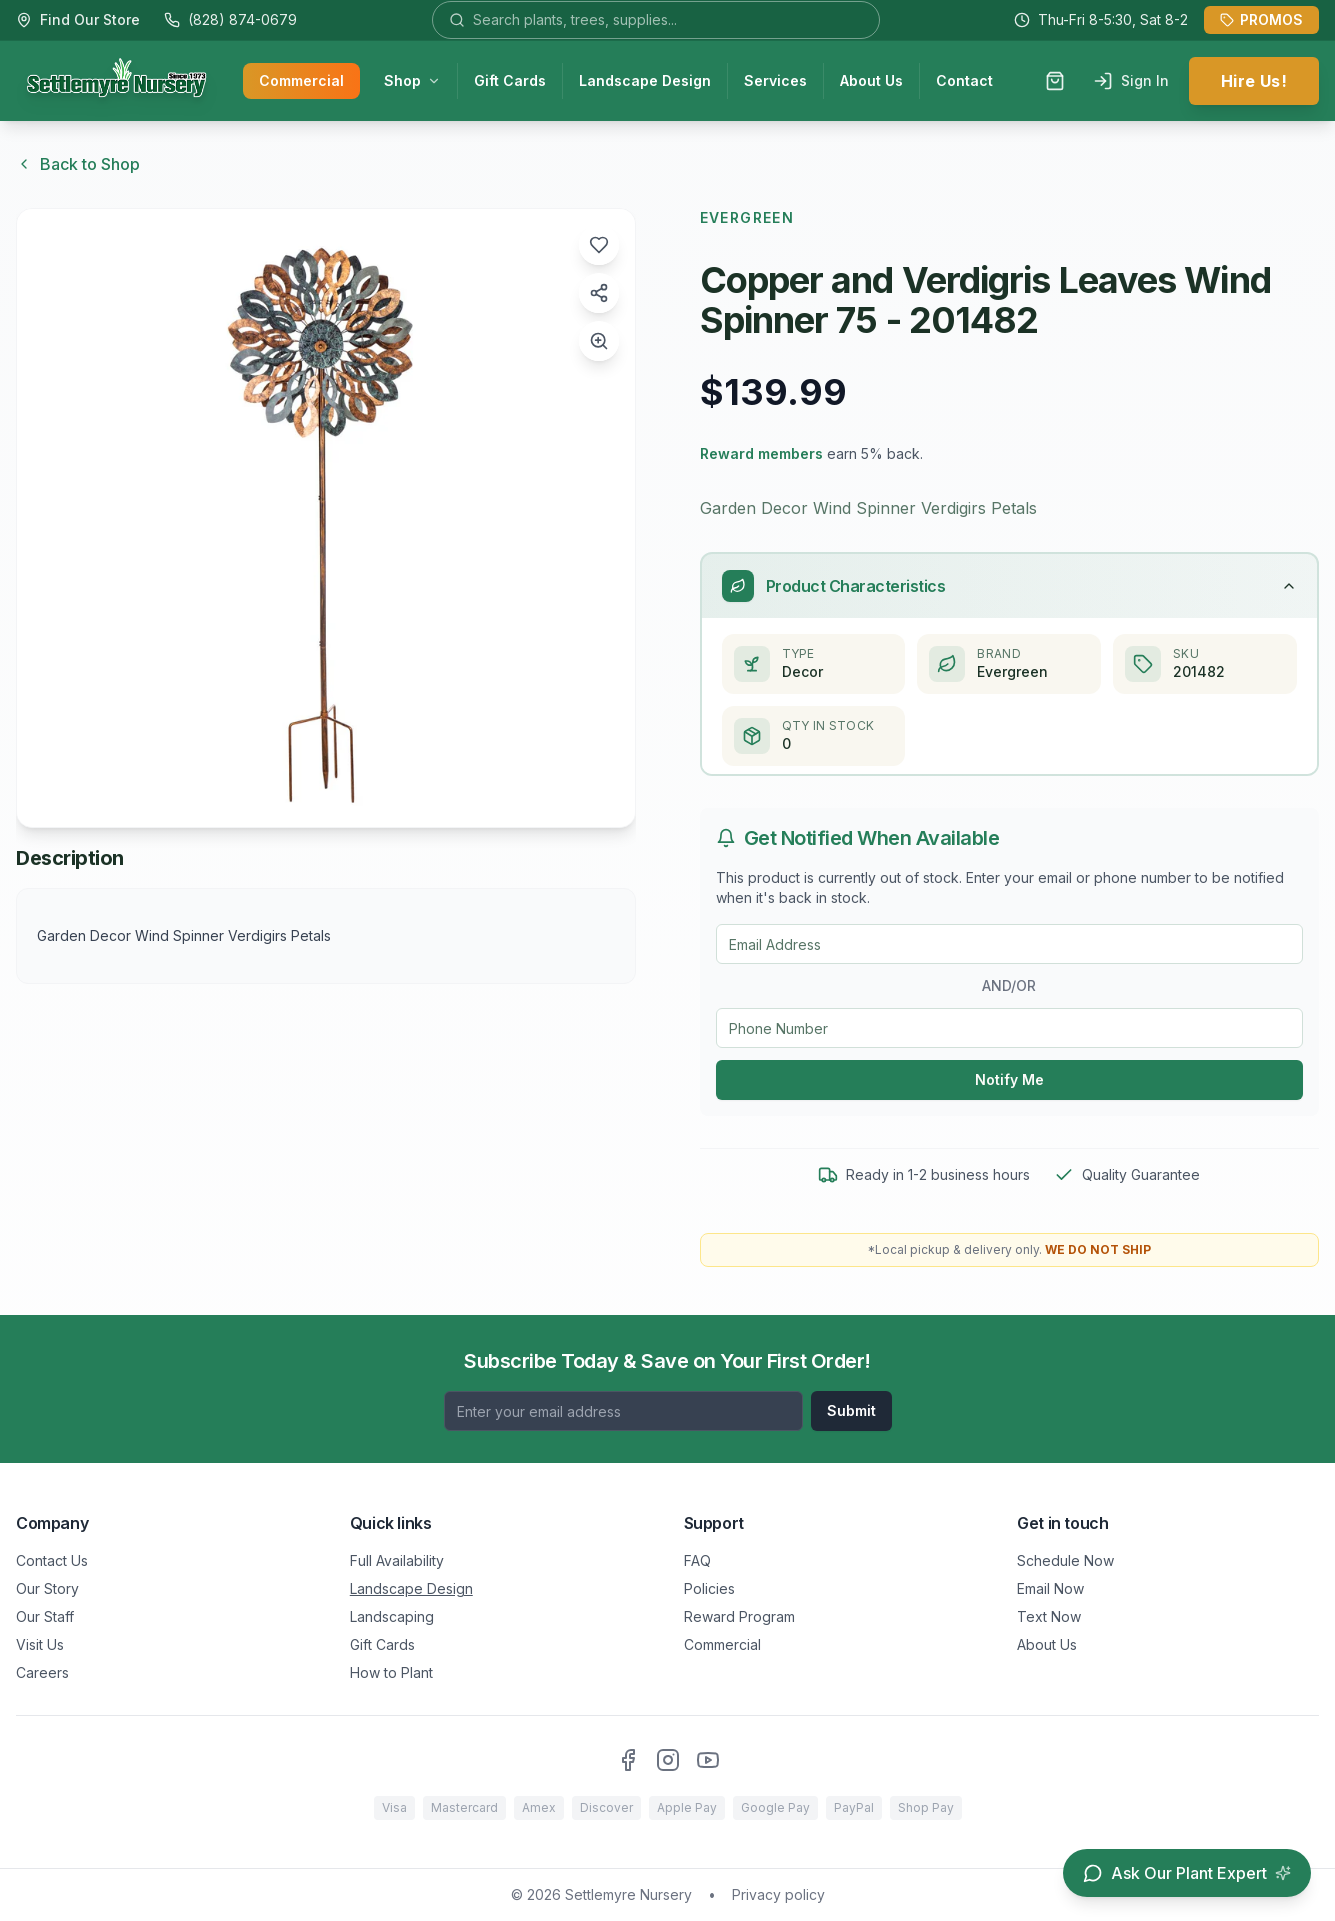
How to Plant (391, 1672)
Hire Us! (1254, 81)
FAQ (697, 1560)
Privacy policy (778, 1894)
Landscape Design (645, 80)
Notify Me (1009, 1079)
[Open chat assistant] (1187, 1873)
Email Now (1050, 1588)
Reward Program (739, 1616)
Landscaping (392, 1616)
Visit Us (40, 1644)
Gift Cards (510, 80)
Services (775, 80)
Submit (851, 1410)
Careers (42, 1672)
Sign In (1131, 81)
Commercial (301, 80)
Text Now (1049, 1616)
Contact (964, 80)
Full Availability (397, 1560)
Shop (412, 80)
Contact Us (52, 1560)
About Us (871, 80)
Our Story (47, 1588)
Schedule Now (1065, 1560)
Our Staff (45, 1616)
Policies (709, 1588)
